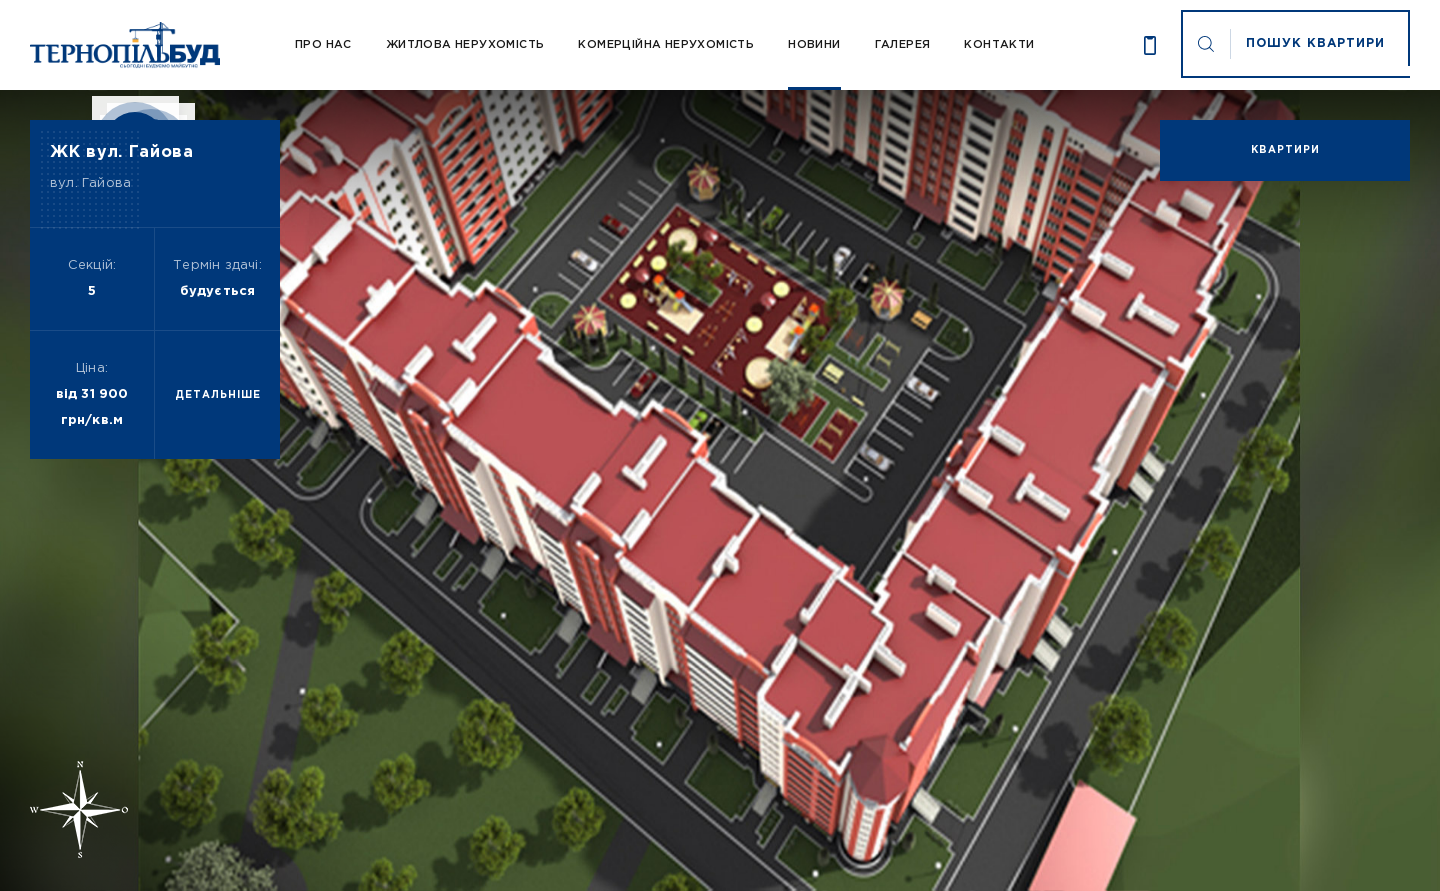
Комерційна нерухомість (666, 45)
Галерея (903, 45)
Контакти (999, 45)
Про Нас (323, 45)
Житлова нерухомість (465, 45)
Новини (814, 45)
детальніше (218, 395)
